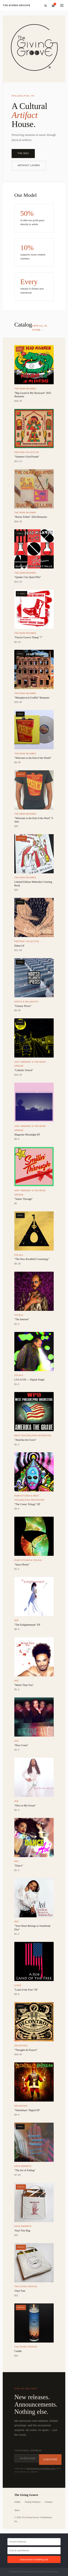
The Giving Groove (26, 2494)
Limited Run (52, 2571)
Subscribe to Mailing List (34, 2559)
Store (17, 2510)
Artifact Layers (29, 165)
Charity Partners (32, 2502)
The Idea (23, 153)
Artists (17, 2502)
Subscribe (50, 2459)
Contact (48, 2502)
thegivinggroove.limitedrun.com (40, 2468)
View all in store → (39, 328)
